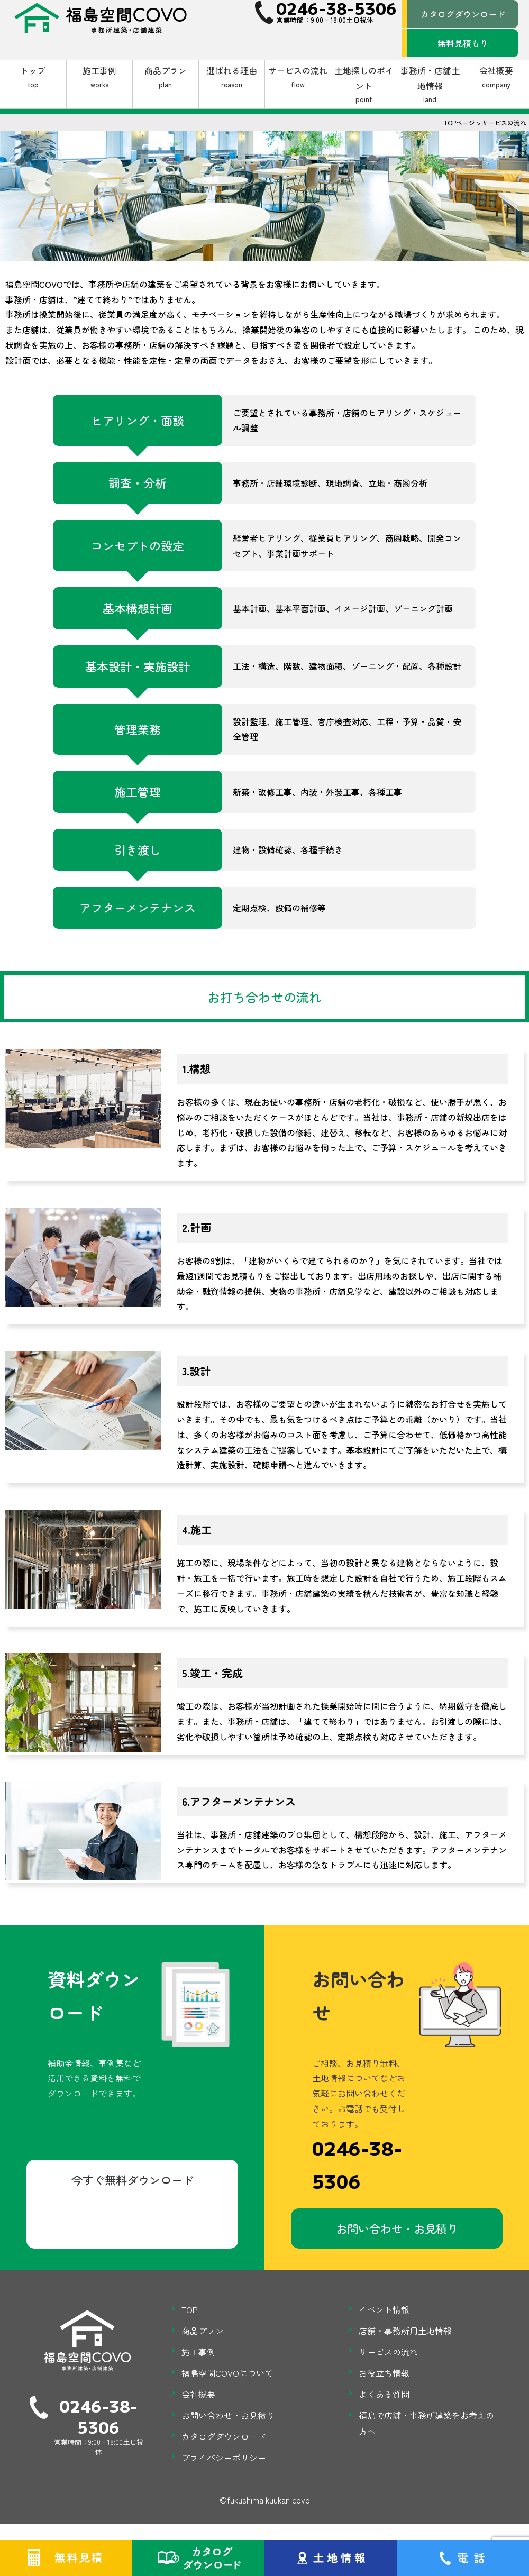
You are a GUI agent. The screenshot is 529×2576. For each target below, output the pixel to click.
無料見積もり (462, 42)
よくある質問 (384, 2396)
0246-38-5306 (357, 2165)
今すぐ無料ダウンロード (132, 2180)
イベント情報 (384, 2312)
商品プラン (165, 77)
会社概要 (496, 77)
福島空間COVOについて (227, 2375)
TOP (189, 2312)
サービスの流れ (298, 77)
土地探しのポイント (364, 85)
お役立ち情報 (384, 2375)
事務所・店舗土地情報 (430, 85)
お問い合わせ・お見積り (397, 2229)
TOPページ (459, 122)
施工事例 (99, 77)
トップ (33, 77)
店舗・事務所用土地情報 (405, 2333)
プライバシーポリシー (223, 2460)
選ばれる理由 (231, 77)
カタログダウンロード (463, 13)
